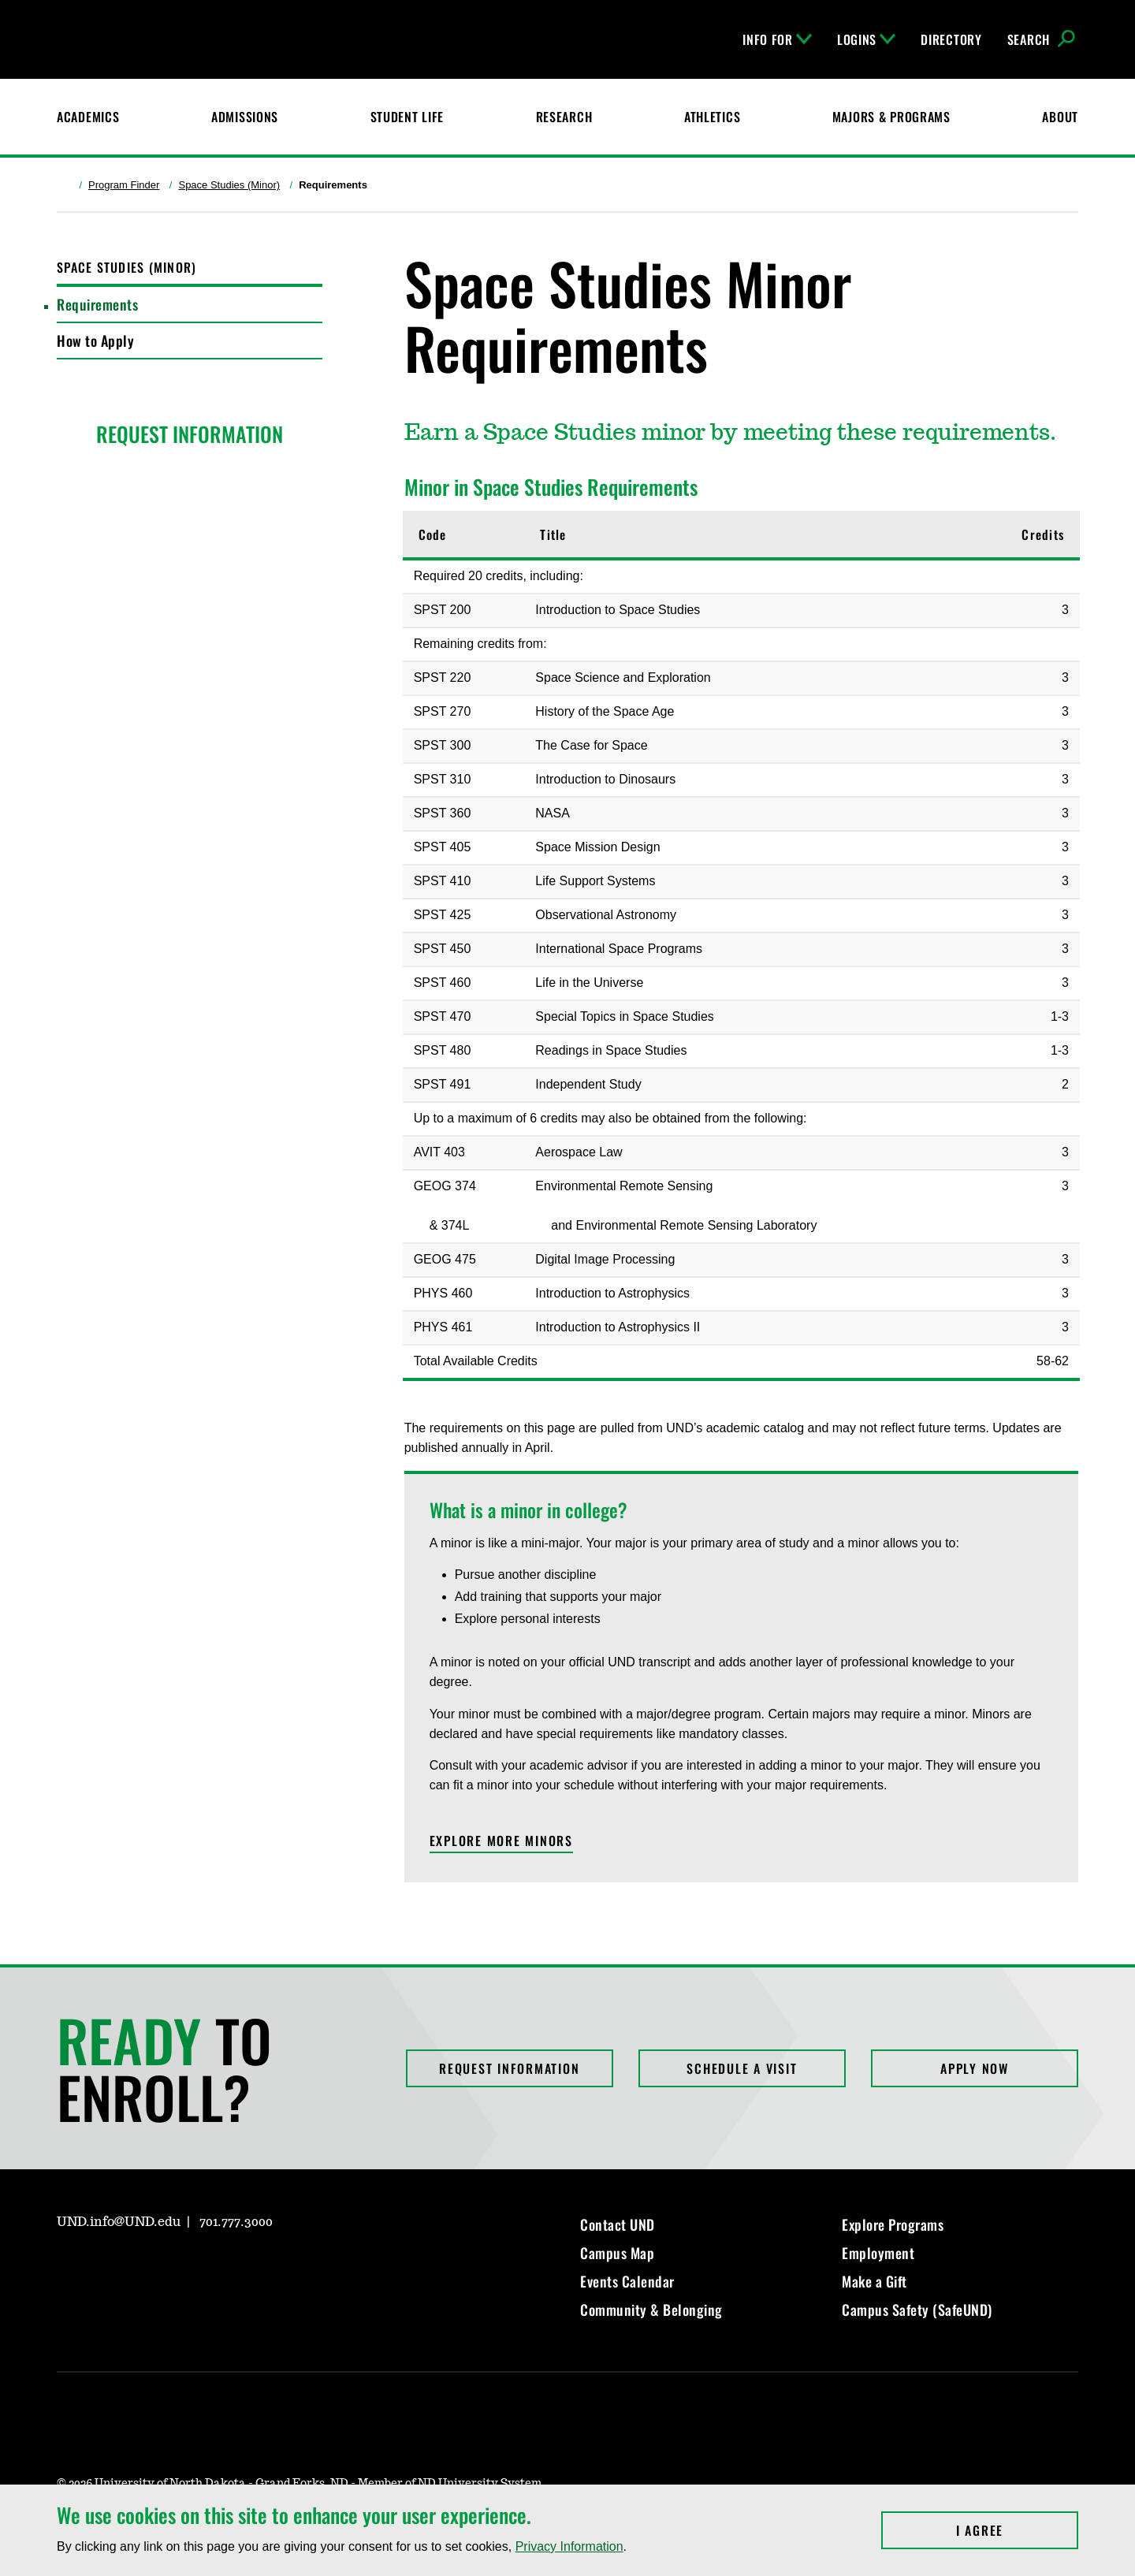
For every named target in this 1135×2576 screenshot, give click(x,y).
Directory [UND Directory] (951, 39)
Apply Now (974, 2068)
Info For (777, 39)
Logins (866, 39)
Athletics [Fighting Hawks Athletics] (712, 116)
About (1060, 116)
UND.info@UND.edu (118, 2222)
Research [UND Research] (564, 116)
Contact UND (617, 2224)
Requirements (97, 304)
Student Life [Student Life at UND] (407, 116)
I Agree (1017, 2530)
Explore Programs (892, 2224)
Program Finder (123, 185)
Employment (878, 2253)
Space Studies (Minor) (229, 185)
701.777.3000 (236, 2222)
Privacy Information (569, 2546)
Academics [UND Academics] (88, 116)
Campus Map (617, 2253)
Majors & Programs (891, 116)
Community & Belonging (651, 2309)
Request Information (509, 2068)
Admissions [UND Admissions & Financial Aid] (244, 116)
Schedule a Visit (742, 2068)
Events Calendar (627, 2281)
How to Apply (95, 340)
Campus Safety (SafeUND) (917, 2309)
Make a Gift (874, 2281)
